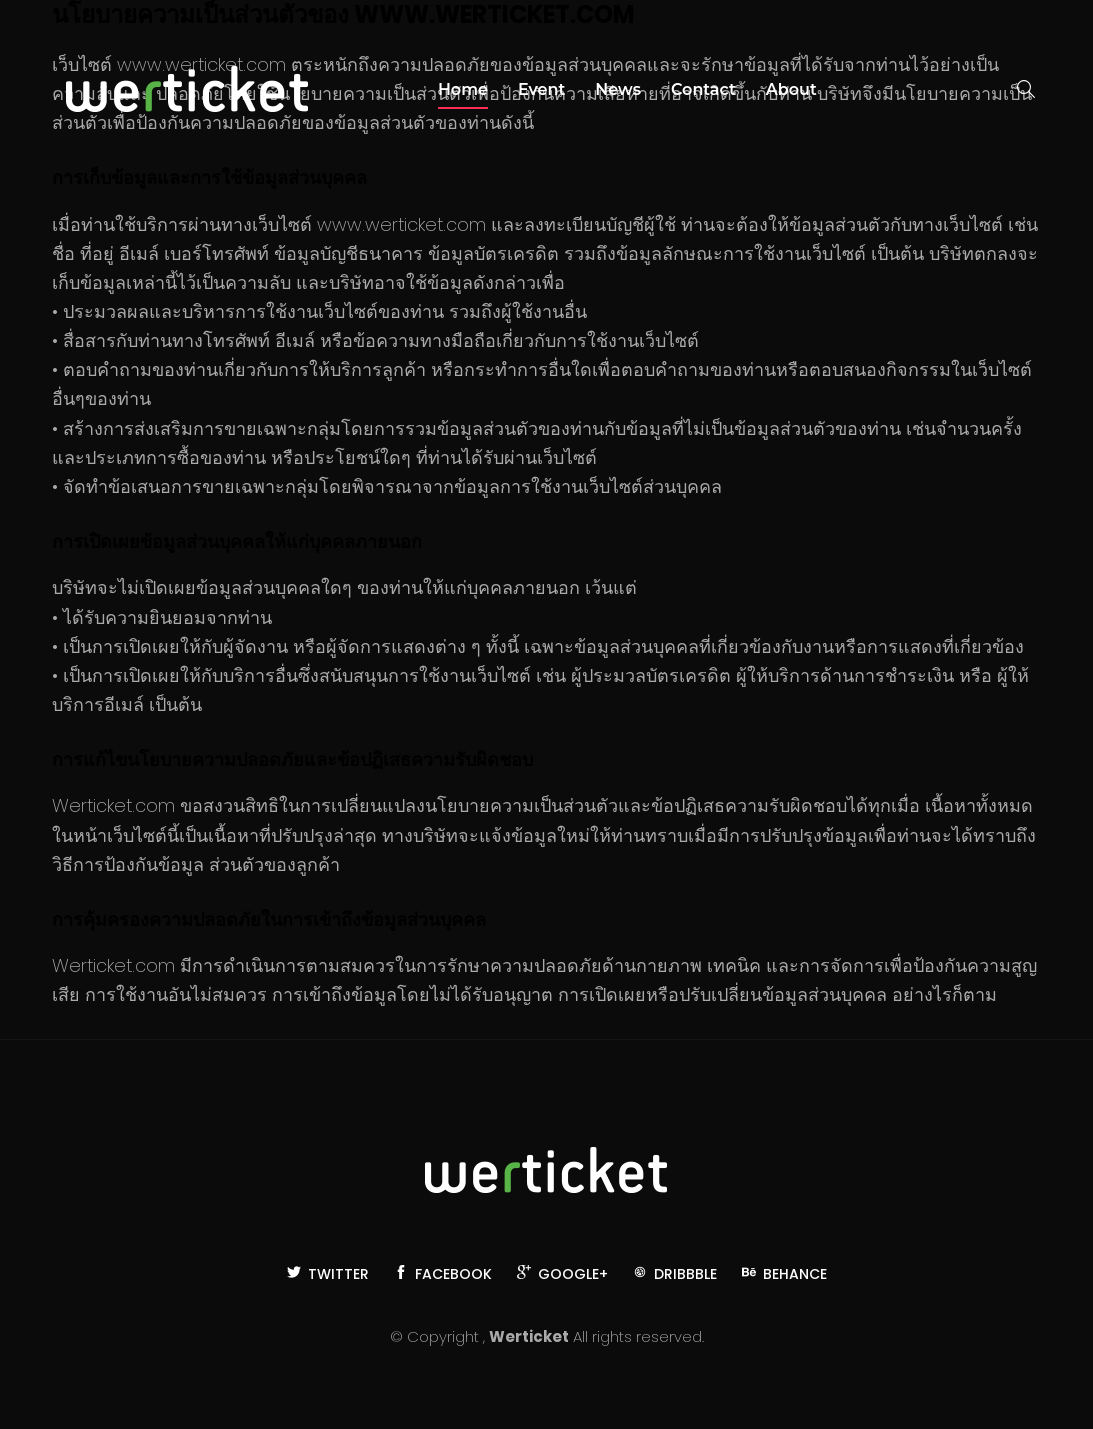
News (618, 89)
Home (463, 89)
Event (541, 89)
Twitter (328, 1274)
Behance (784, 1274)
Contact (703, 89)
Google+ (562, 1274)
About (791, 89)
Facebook (443, 1274)
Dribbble (675, 1274)
